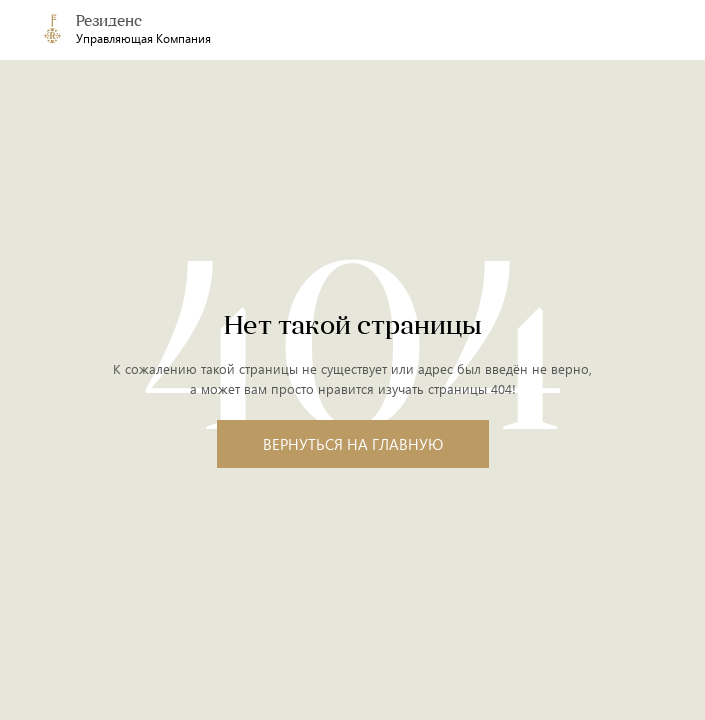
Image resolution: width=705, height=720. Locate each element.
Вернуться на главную (353, 444)
